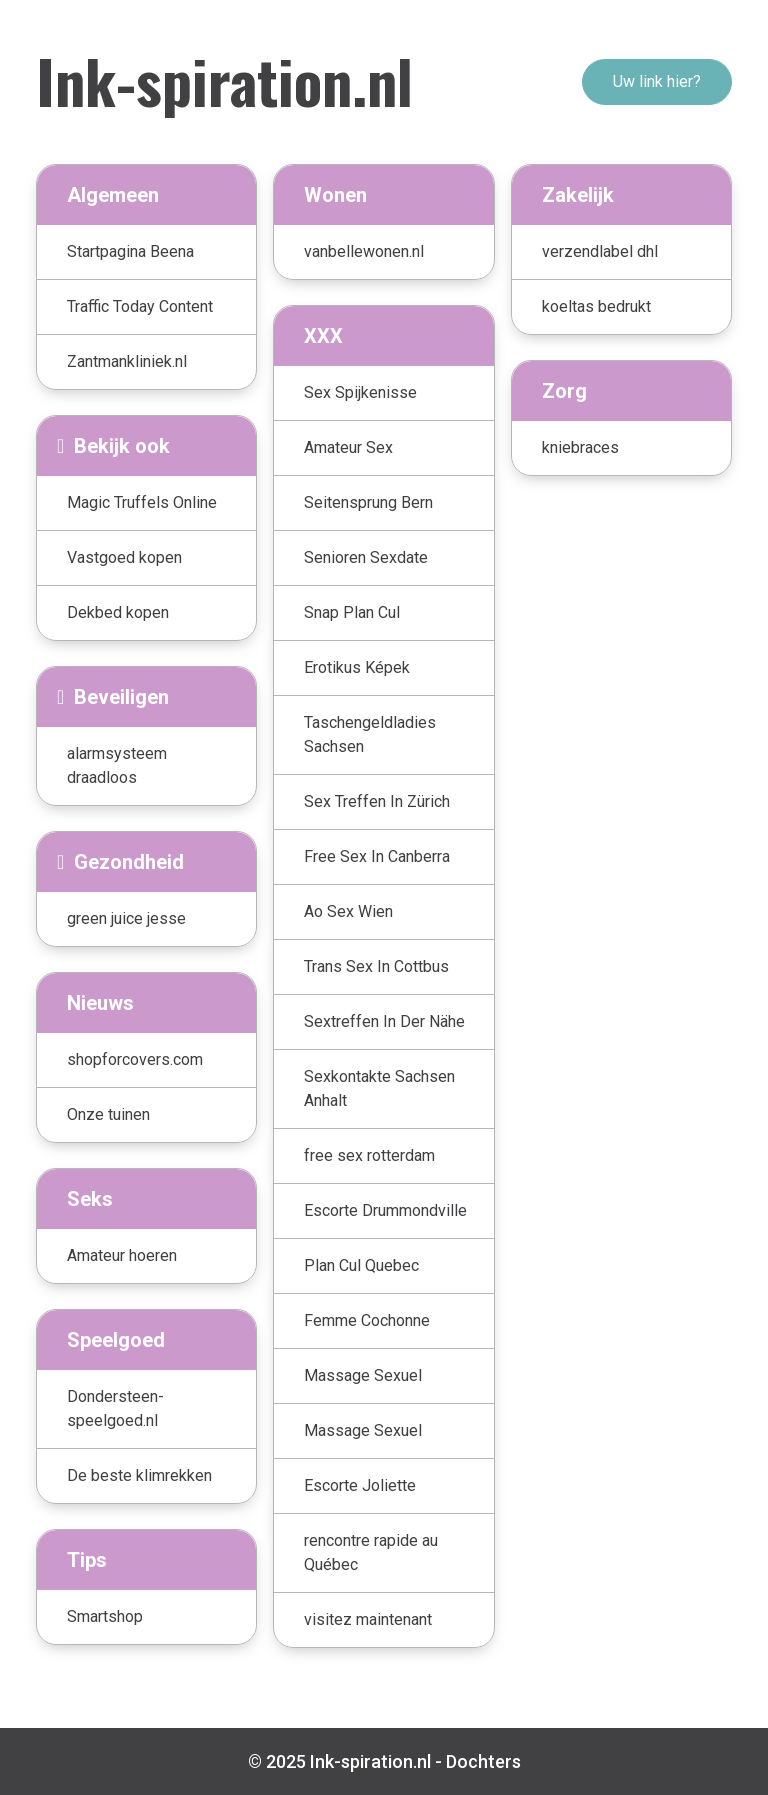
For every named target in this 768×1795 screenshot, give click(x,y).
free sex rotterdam (369, 1155)
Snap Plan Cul (352, 612)
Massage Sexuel (363, 1375)
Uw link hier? (657, 81)
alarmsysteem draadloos (117, 765)
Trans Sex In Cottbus (376, 966)
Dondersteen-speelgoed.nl (115, 1408)
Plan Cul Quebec (361, 1265)
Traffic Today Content (140, 306)
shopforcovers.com (135, 1059)
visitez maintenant (368, 1619)
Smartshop (105, 1616)
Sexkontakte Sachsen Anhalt (379, 1088)
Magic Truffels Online (142, 502)
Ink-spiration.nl (224, 79)
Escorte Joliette (360, 1485)
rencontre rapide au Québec (371, 1552)
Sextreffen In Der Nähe (384, 1021)
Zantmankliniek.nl (127, 361)
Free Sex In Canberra (377, 856)
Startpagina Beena (130, 251)
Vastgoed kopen (124, 557)
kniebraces (580, 447)
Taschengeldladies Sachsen (370, 734)
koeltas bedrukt (596, 306)
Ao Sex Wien (348, 911)
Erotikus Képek (357, 667)
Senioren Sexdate (366, 557)
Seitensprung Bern (368, 502)
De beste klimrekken (139, 1475)
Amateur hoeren (122, 1255)
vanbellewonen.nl (364, 251)
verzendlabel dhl (600, 251)
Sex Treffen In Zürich (377, 801)
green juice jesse (126, 918)
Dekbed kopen (118, 612)
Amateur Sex (348, 447)
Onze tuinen (108, 1114)
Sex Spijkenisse (360, 392)
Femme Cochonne (367, 1320)
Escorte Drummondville (385, 1210)
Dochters (483, 1761)
